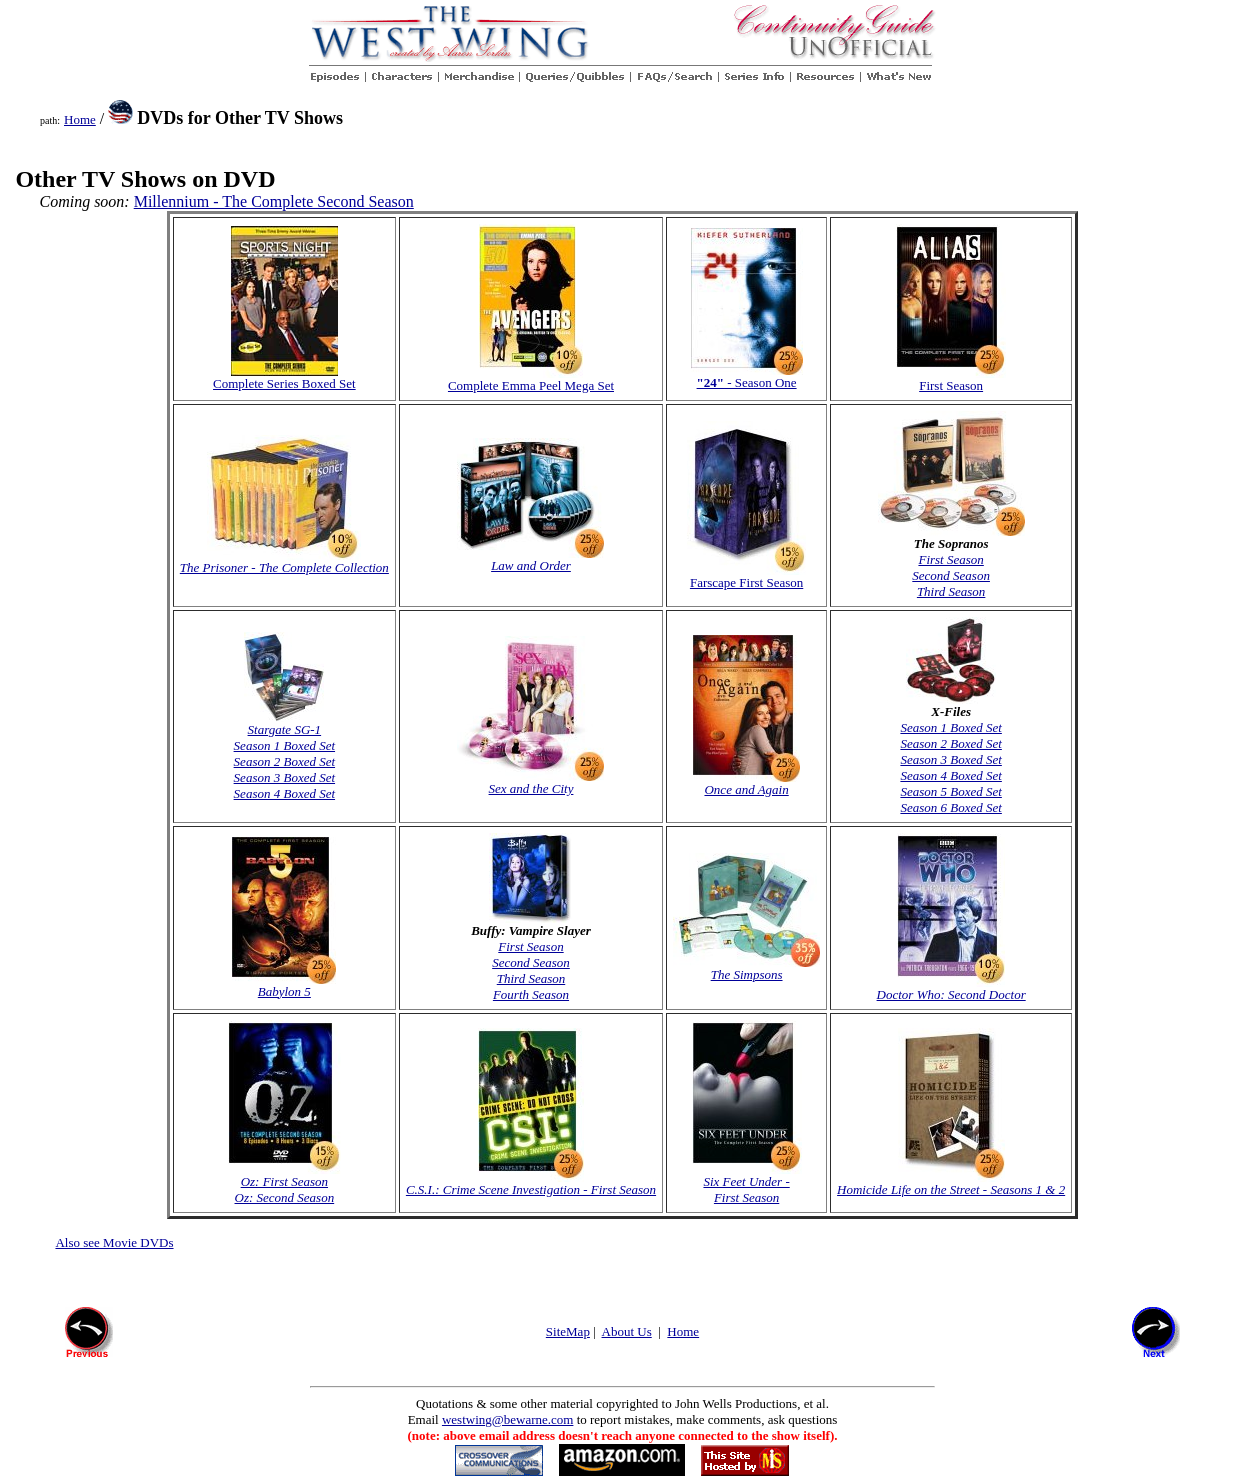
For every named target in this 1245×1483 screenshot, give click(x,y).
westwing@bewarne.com (507, 1419)
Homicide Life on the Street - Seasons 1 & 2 (951, 1183)
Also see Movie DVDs (114, 1242)
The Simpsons (746, 968)
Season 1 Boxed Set (950, 727)
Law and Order (530, 559)
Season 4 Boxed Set (284, 793)
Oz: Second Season (285, 1197)
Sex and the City (530, 782)
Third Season (951, 591)
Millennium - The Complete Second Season (274, 201)
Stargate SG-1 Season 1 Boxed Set (284, 731)
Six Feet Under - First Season (747, 1183)
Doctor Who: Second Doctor (951, 988)
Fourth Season (531, 994)
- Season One (747, 382)
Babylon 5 (284, 985)
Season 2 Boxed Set (284, 761)
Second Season (951, 575)
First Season (950, 559)
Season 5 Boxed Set (950, 791)
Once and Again (746, 783)
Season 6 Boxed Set (950, 807)
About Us (627, 1331)
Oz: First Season (284, 1181)
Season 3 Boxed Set (284, 777)
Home (80, 119)
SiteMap (568, 1331)
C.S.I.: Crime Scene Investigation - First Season (531, 1183)
